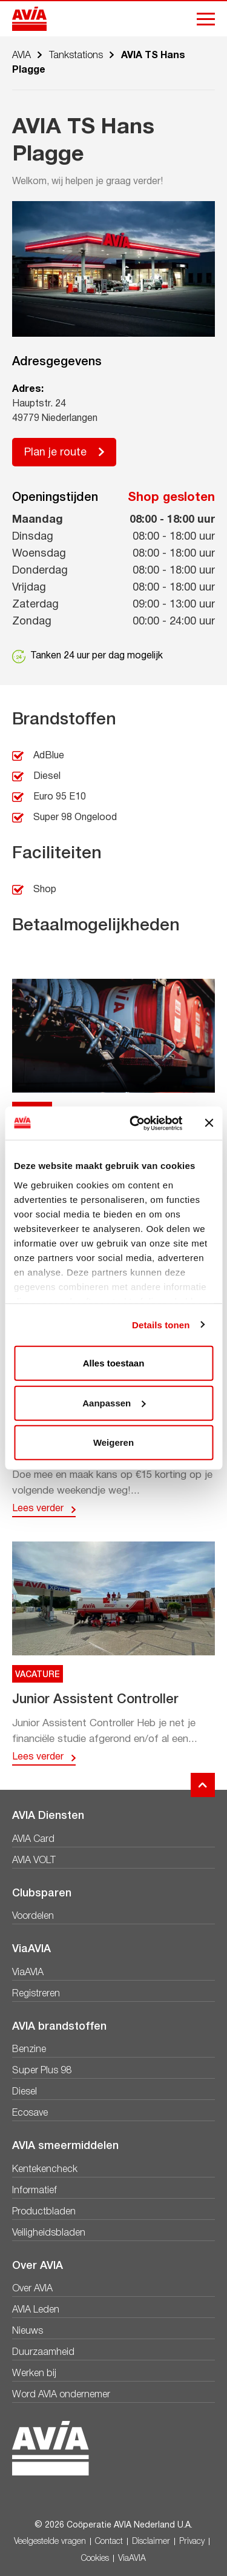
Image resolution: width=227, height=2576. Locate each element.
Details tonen (160, 1324)
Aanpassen (113, 1402)
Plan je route (55, 453)
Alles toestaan (114, 1363)
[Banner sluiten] (209, 1123)
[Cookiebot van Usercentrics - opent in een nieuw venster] (135, 1123)
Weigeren (113, 1442)
